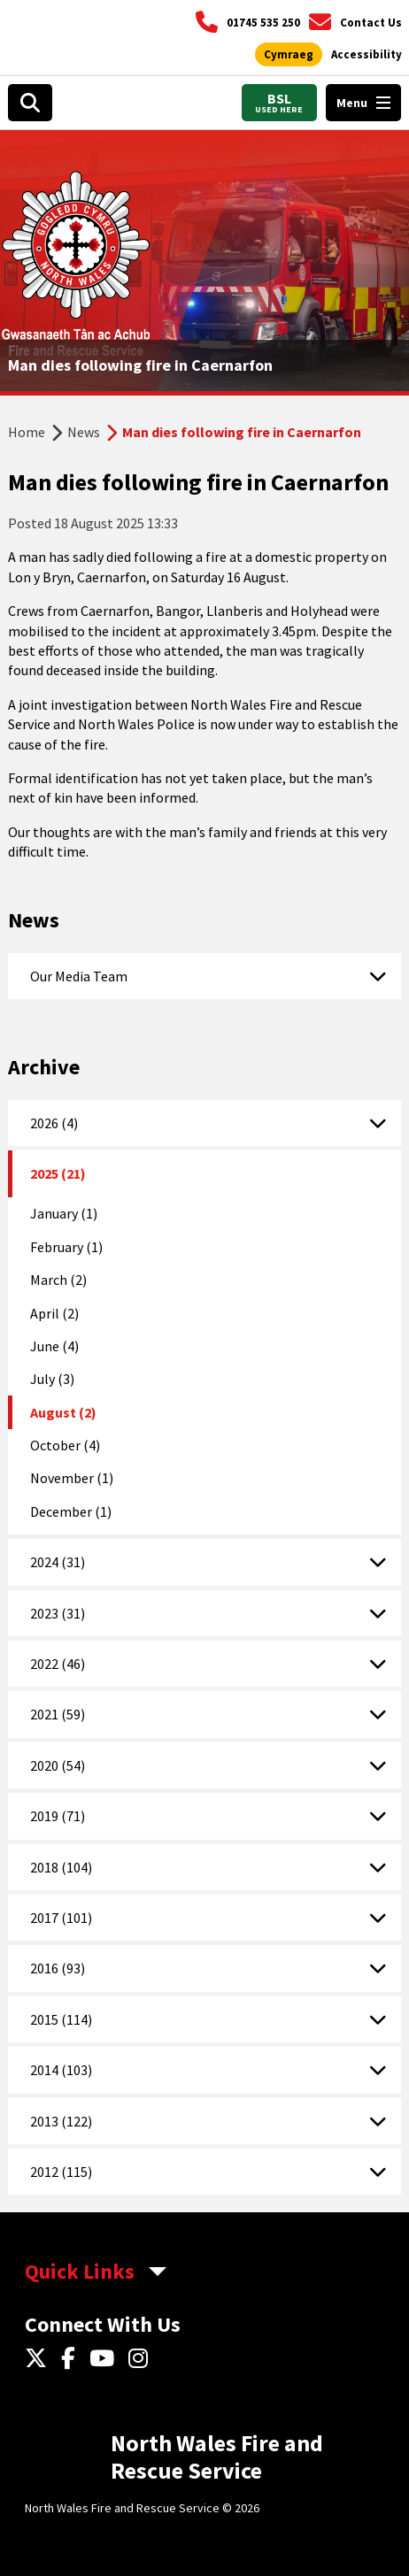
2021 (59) (57, 1714)
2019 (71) (57, 1816)
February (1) (66, 1247)
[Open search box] (30, 102)
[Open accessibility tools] (366, 55)
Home (26, 432)
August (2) (63, 1412)
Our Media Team (78, 976)
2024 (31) (57, 1562)
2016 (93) (57, 1968)
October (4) (65, 1445)
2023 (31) (57, 1613)
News (83, 432)
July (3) (52, 1379)
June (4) (54, 1346)
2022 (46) (57, 1663)
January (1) (63, 1213)
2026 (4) (54, 1123)
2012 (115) (61, 2171)
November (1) (71, 1478)
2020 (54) (57, 1765)
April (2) (54, 1313)
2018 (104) (61, 1867)
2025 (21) (58, 1173)
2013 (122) (61, 2121)
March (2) (58, 1279)
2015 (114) (61, 2019)
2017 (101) (61, 1917)
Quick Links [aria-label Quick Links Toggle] (80, 2271)
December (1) (71, 1511)
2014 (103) (61, 2070)
